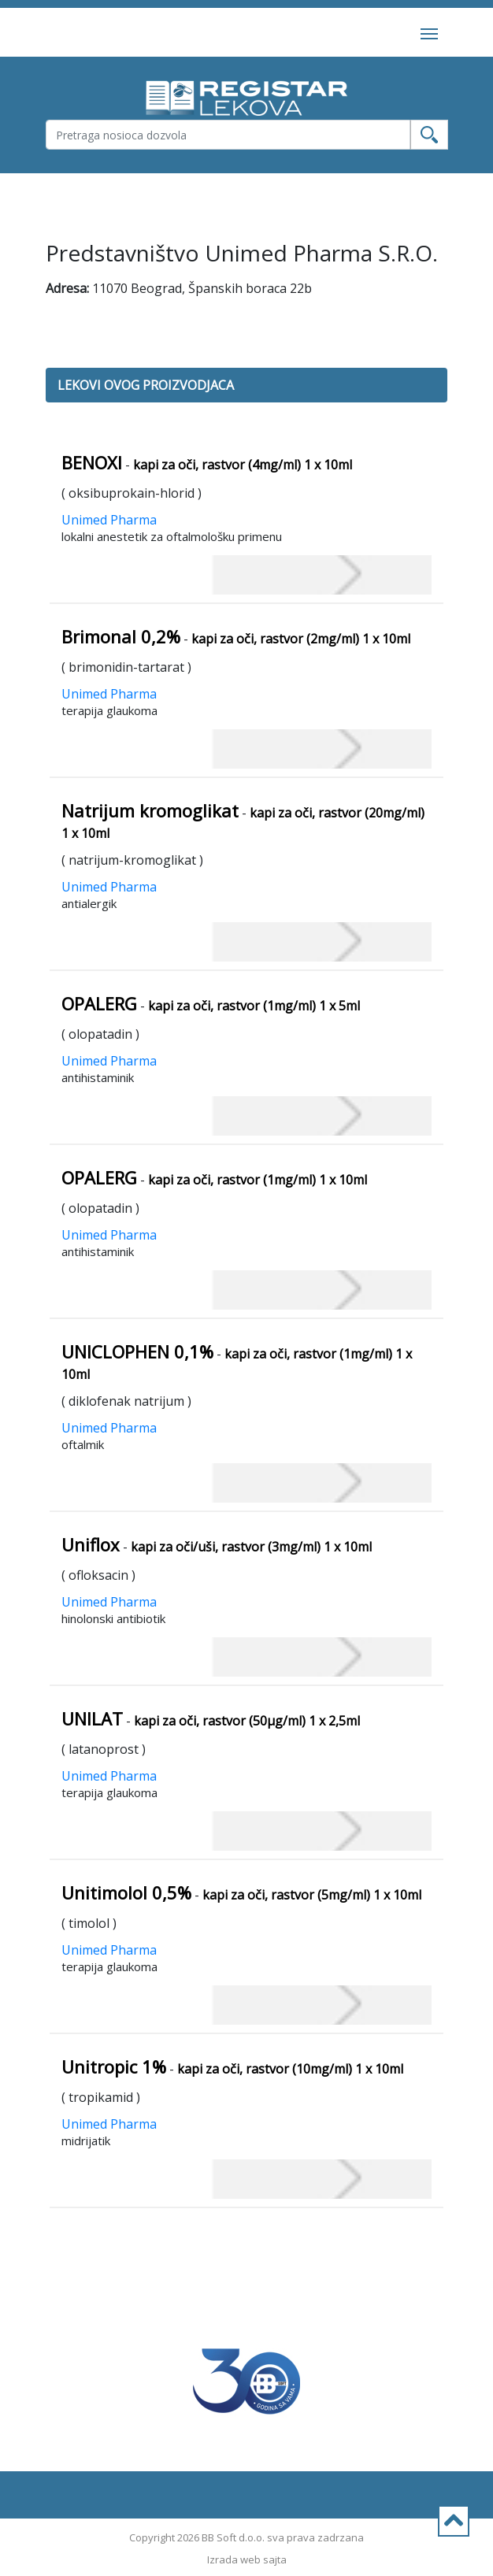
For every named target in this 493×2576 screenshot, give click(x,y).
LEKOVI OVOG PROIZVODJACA (145, 385)
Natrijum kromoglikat (150, 810)
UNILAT (92, 1718)
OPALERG (99, 1003)
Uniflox (90, 1544)
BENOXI (91, 462)
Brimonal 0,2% (120, 636)
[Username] (228, 135)
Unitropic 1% (113, 2066)
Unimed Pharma (109, 519)
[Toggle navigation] (429, 32)
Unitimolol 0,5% (126, 1892)
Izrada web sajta (247, 2559)
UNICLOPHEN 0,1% (137, 1351)
